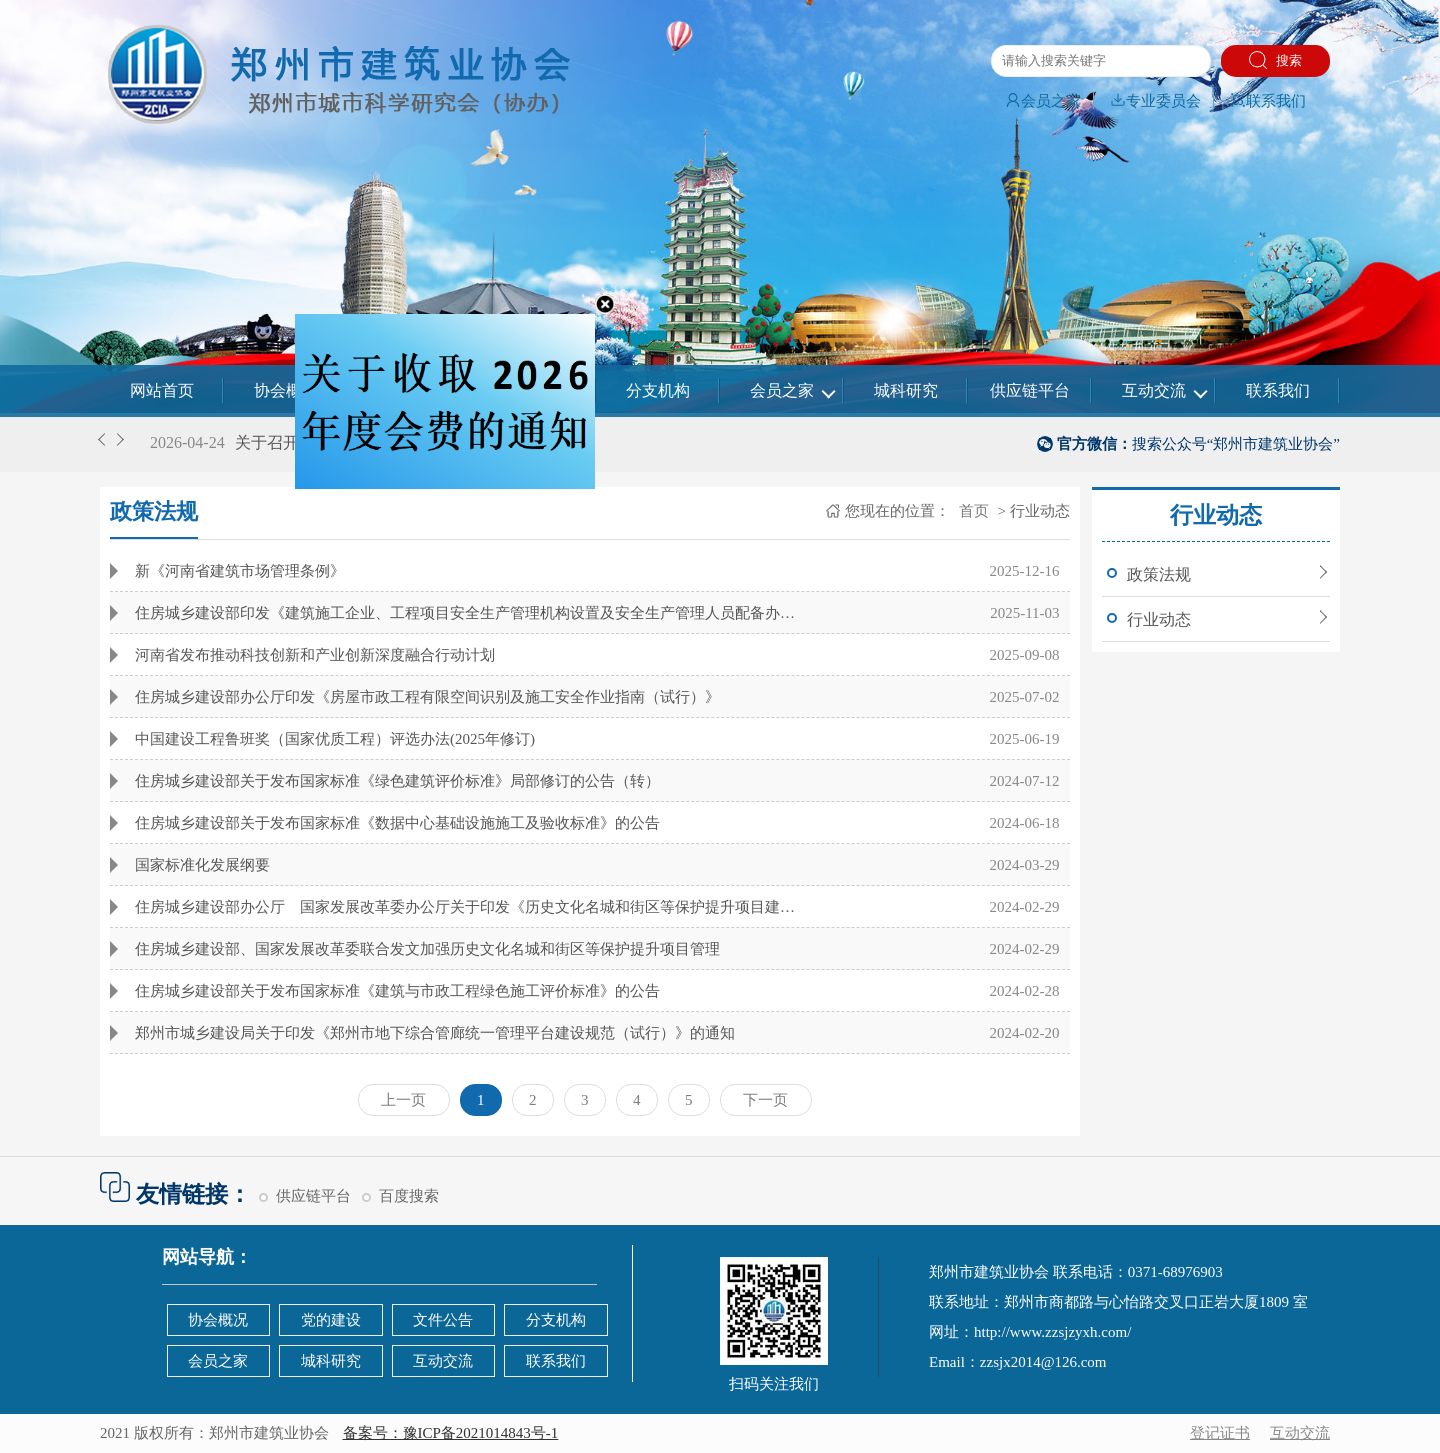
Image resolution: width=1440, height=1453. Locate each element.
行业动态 (1159, 619)
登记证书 (1220, 1433)
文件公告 (443, 1320)
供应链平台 (1030, 390)
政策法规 (1159, 574)
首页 (972, 511)
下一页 (765, 1100)
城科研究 (906, 390)
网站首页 (162, 390)
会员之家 (1043, 101)
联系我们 (1268, 101)
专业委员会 (1155, 101)
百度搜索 (409, 1196)
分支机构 (658, 390)
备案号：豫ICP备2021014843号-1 (451, 1433)
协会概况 (286, 390)
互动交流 (1154, 390)
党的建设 (331, 1320)
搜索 (1275, 60)
